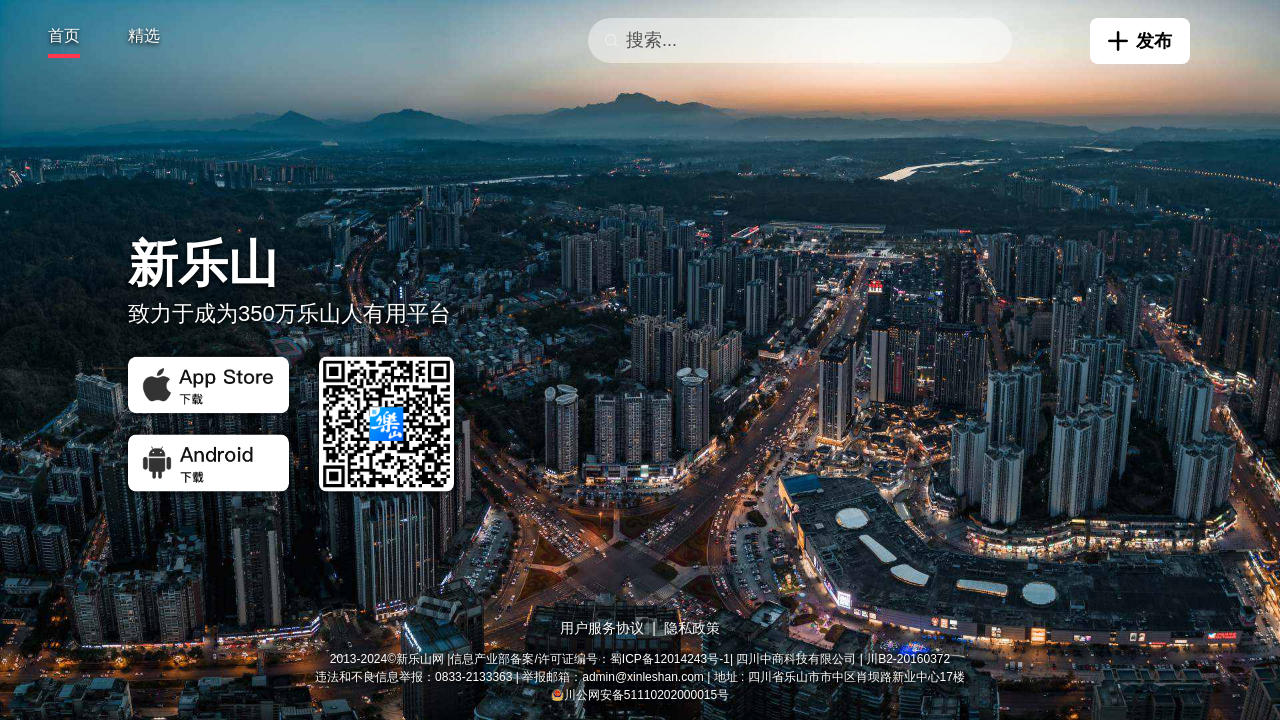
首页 (64, 35)
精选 (144, 35)
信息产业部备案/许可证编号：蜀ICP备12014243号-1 (589, 659)
